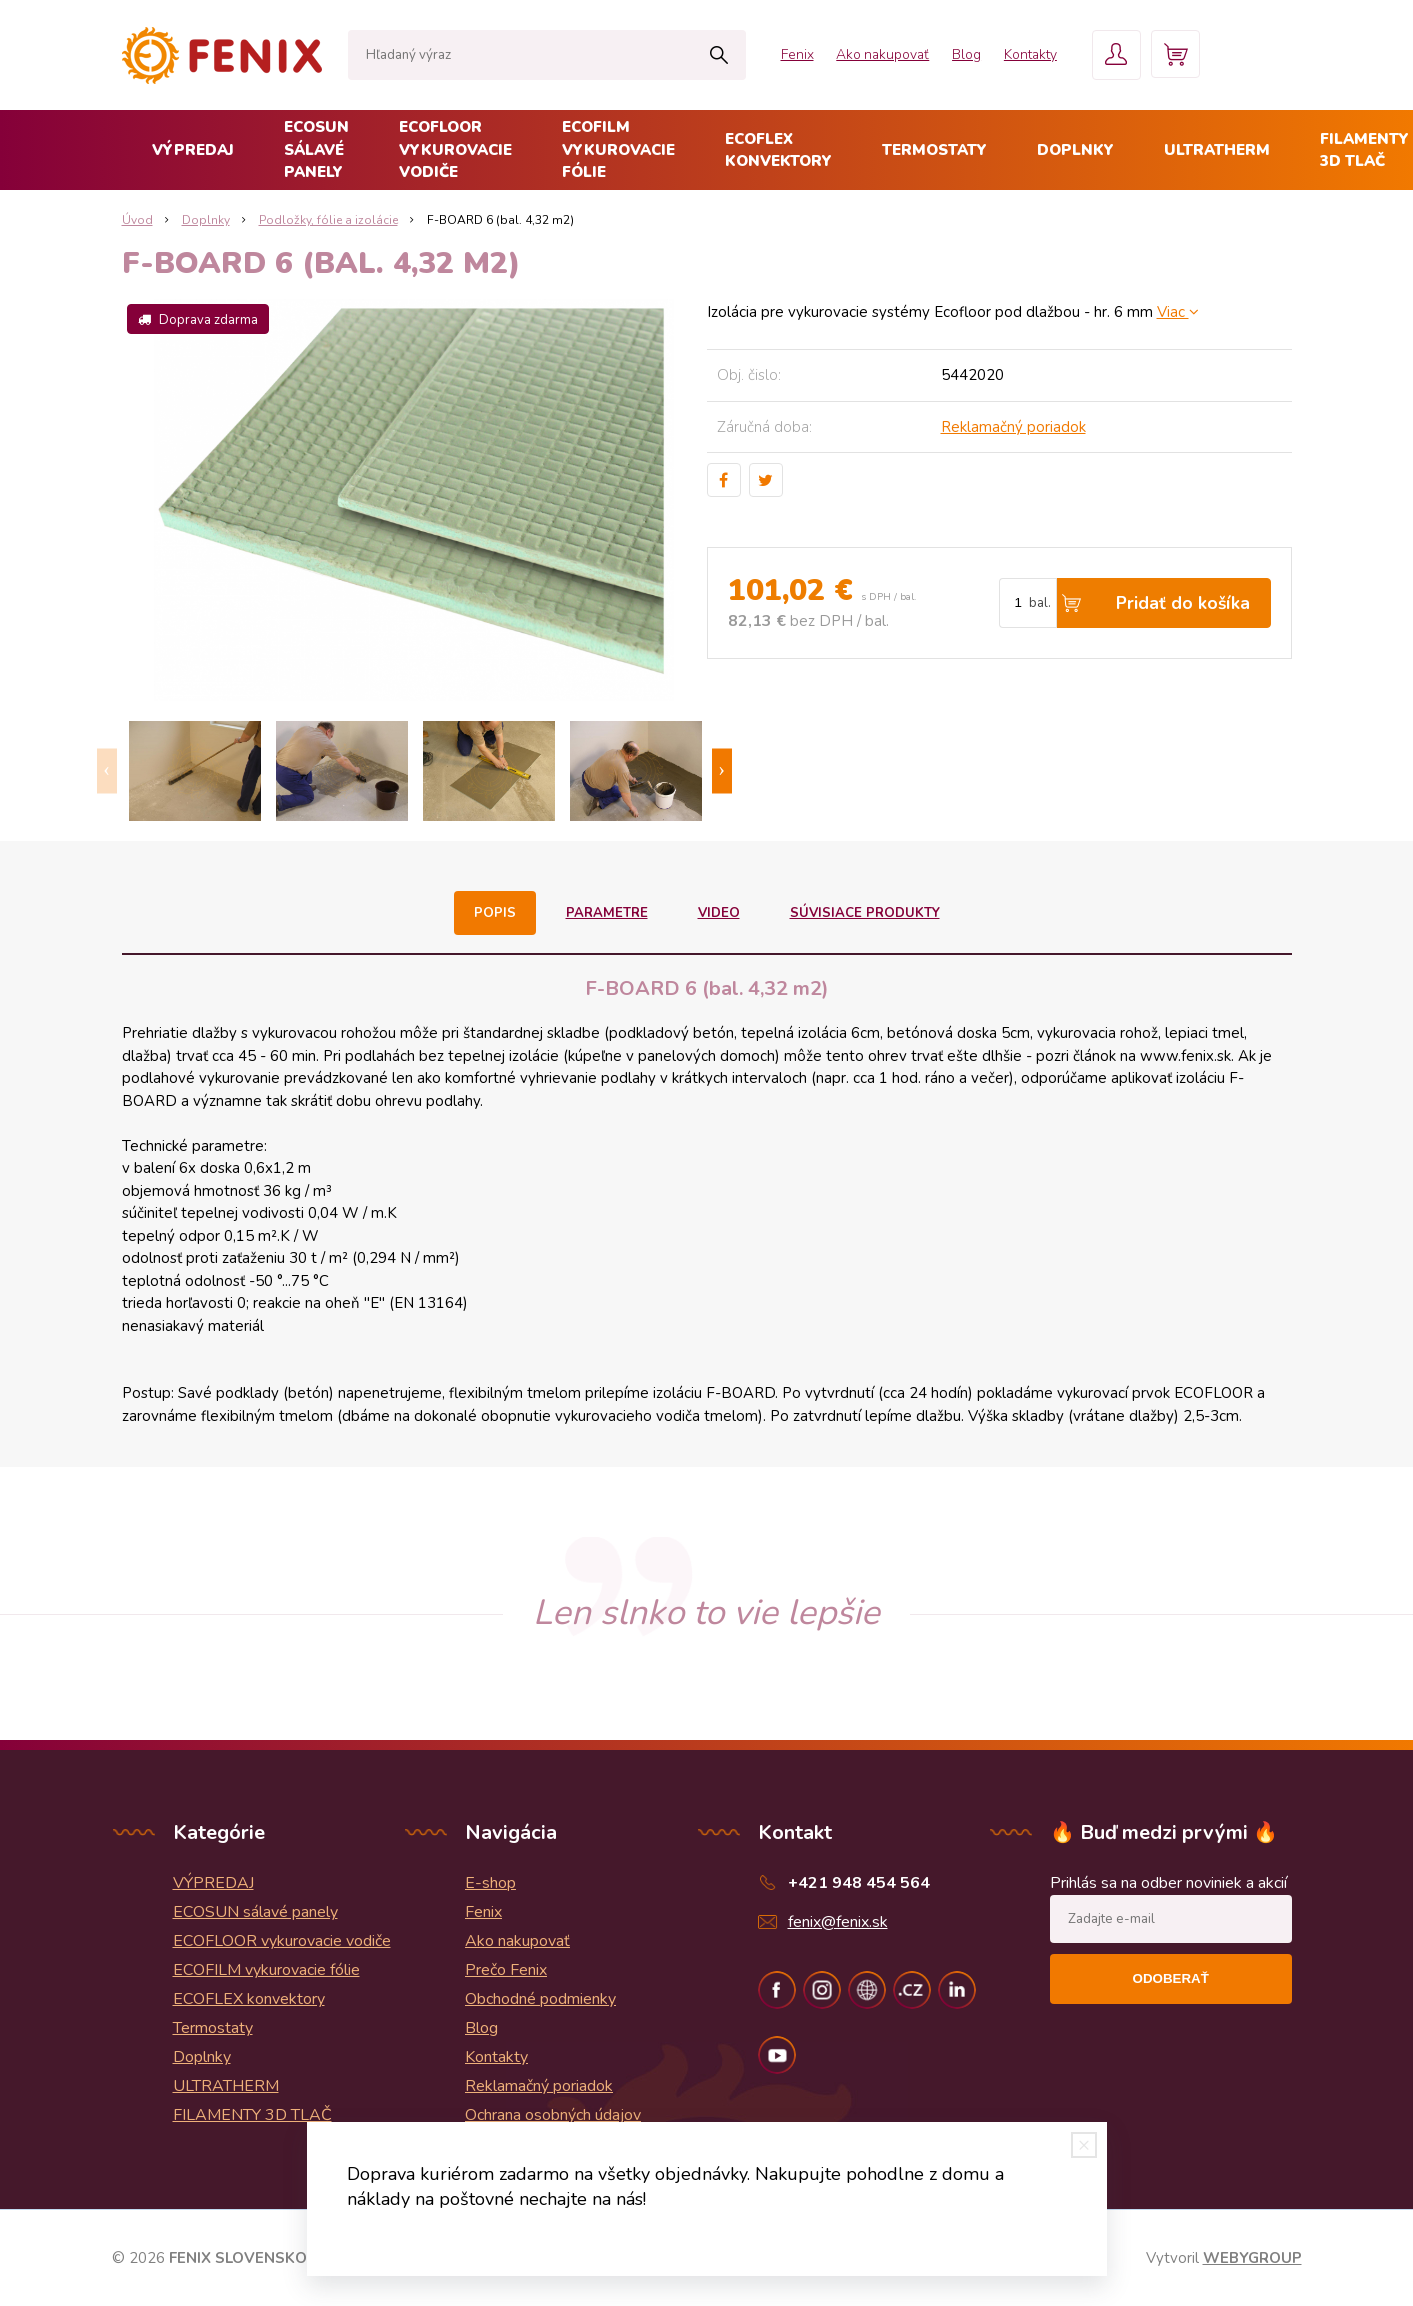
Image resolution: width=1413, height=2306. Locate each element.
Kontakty (1017, 54)
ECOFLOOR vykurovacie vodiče (455, 149)
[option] (195, 771)
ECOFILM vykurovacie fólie (618, 149)
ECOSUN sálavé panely (316, 149)
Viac (1178, 312)
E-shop (490, 1883)
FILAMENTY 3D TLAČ (252, 2115)
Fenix (770, 54)
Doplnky (1075, 150)
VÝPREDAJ (193, 150)
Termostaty (934, 150)
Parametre (607, 913)
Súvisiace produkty (863, 913)
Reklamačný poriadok (1013, 427)
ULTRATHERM (1217, 150)
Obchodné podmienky (540, 1999)
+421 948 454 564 (859, 1883)
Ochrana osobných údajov (553, 2115)
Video (718, 913)
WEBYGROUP (1252, 2258)
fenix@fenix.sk (838, 1922)
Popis (496, 913)
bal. (1040, 603)
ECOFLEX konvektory (778, 150)
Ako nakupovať (861, 54)
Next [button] (722, 771)
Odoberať (1171, 1978)
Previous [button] (107, 771)
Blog (949, 54)
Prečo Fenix (506, 1970)
